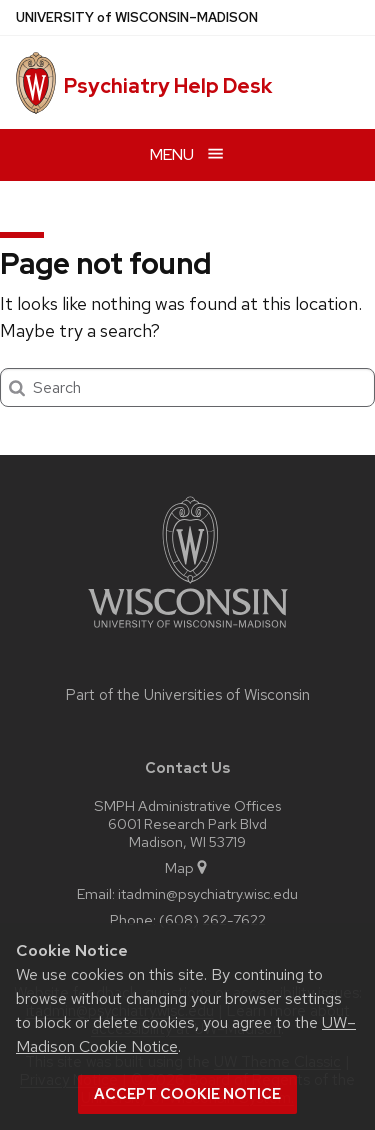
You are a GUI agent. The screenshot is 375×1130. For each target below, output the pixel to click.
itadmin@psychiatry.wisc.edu (208, 893)
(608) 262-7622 (212, 919)
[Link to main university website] (188, 631)
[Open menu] (187, 154)
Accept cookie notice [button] (187, 1094)
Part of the (188, 695)
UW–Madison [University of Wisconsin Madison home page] (137, 17)
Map (187, 867)
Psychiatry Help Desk (168, 86)
